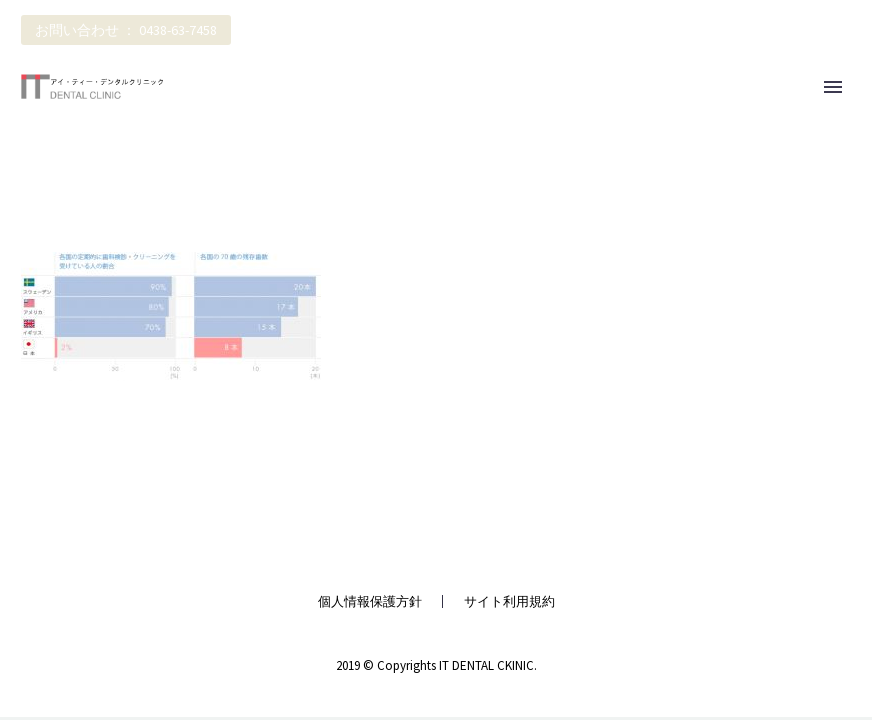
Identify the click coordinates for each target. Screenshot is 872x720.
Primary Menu (833, 87)
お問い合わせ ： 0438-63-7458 (126, 30)
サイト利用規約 (509, 601)
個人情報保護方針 (370, 601)
